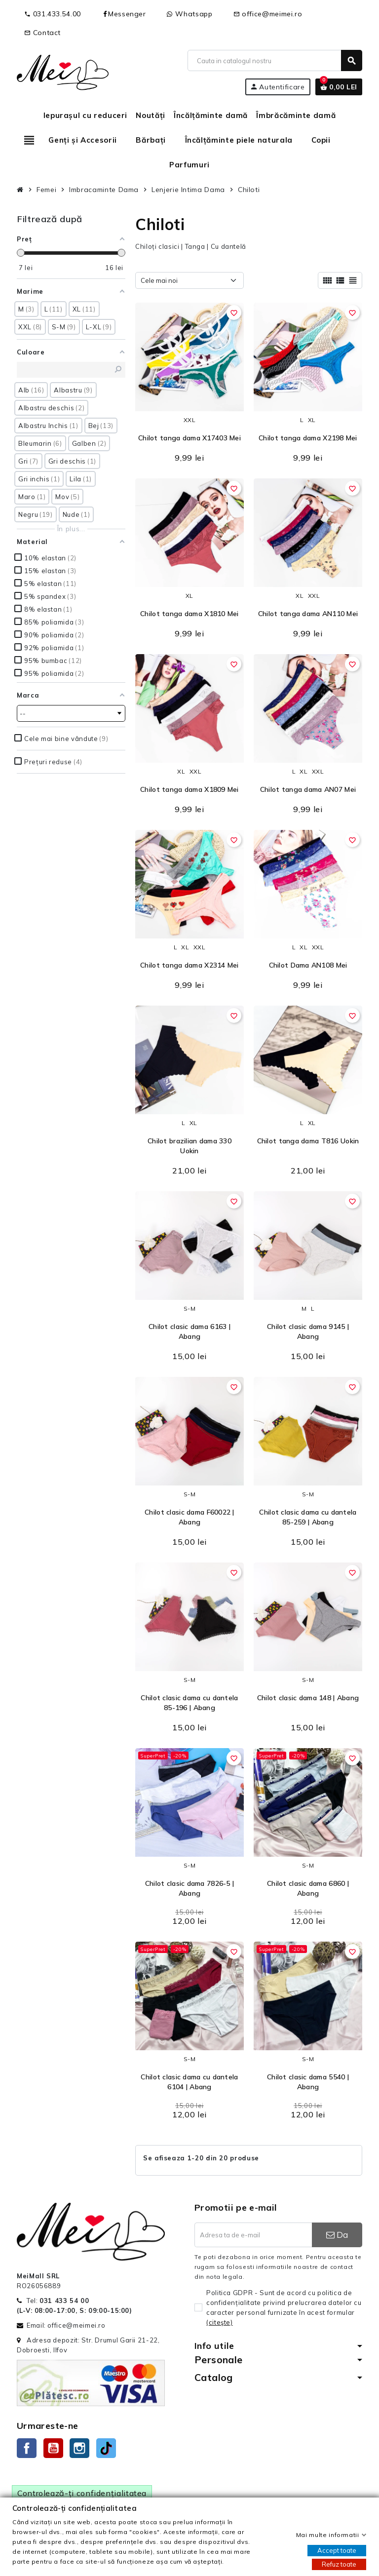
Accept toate (336, 2550)
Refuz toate (339, 2564)
